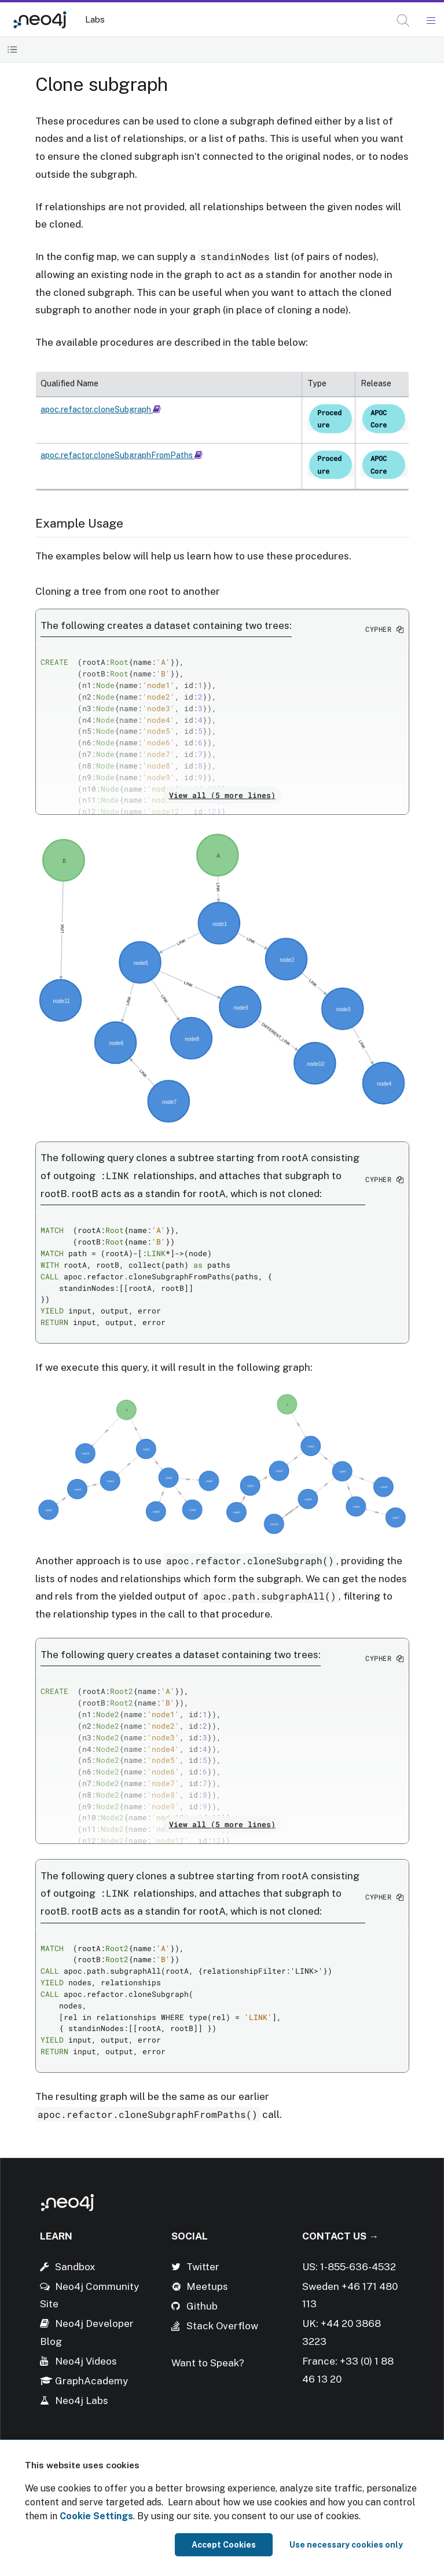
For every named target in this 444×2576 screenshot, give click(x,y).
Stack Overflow (222, 2326)
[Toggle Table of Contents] (12, 49)
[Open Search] (403, 20)
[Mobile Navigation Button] (430, 20)
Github (202, 2306)
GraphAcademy (91, 2381)
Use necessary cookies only (346, 2544)
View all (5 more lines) (222, 795)
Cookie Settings (96, 2516)
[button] (403, 20)
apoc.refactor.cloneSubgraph (101, 409)
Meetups (207, 2286)
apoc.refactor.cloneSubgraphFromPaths (122, 455)
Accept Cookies (224, 2544)
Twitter (202, 2267)
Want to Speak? (207, 2363)
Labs (95, 19)
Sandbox (75, 2267)
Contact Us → (340, 2236)
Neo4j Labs (81, 2400)
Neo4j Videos (86, 2361)
